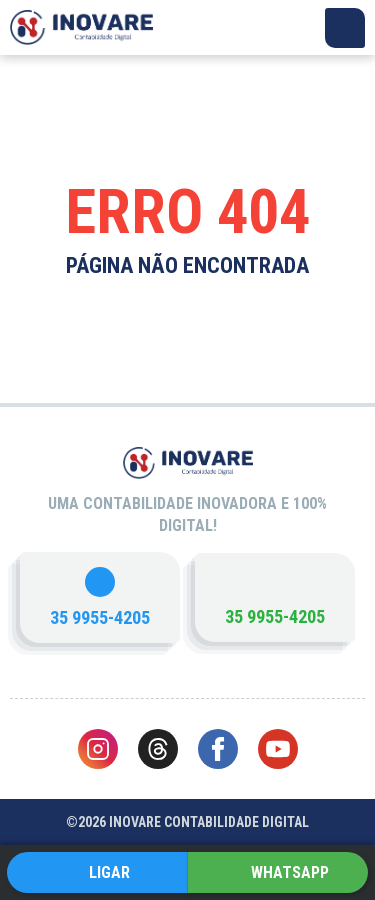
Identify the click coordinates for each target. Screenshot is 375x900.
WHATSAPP (290, 872)
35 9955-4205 (100, 617)
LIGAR (109, 872)
